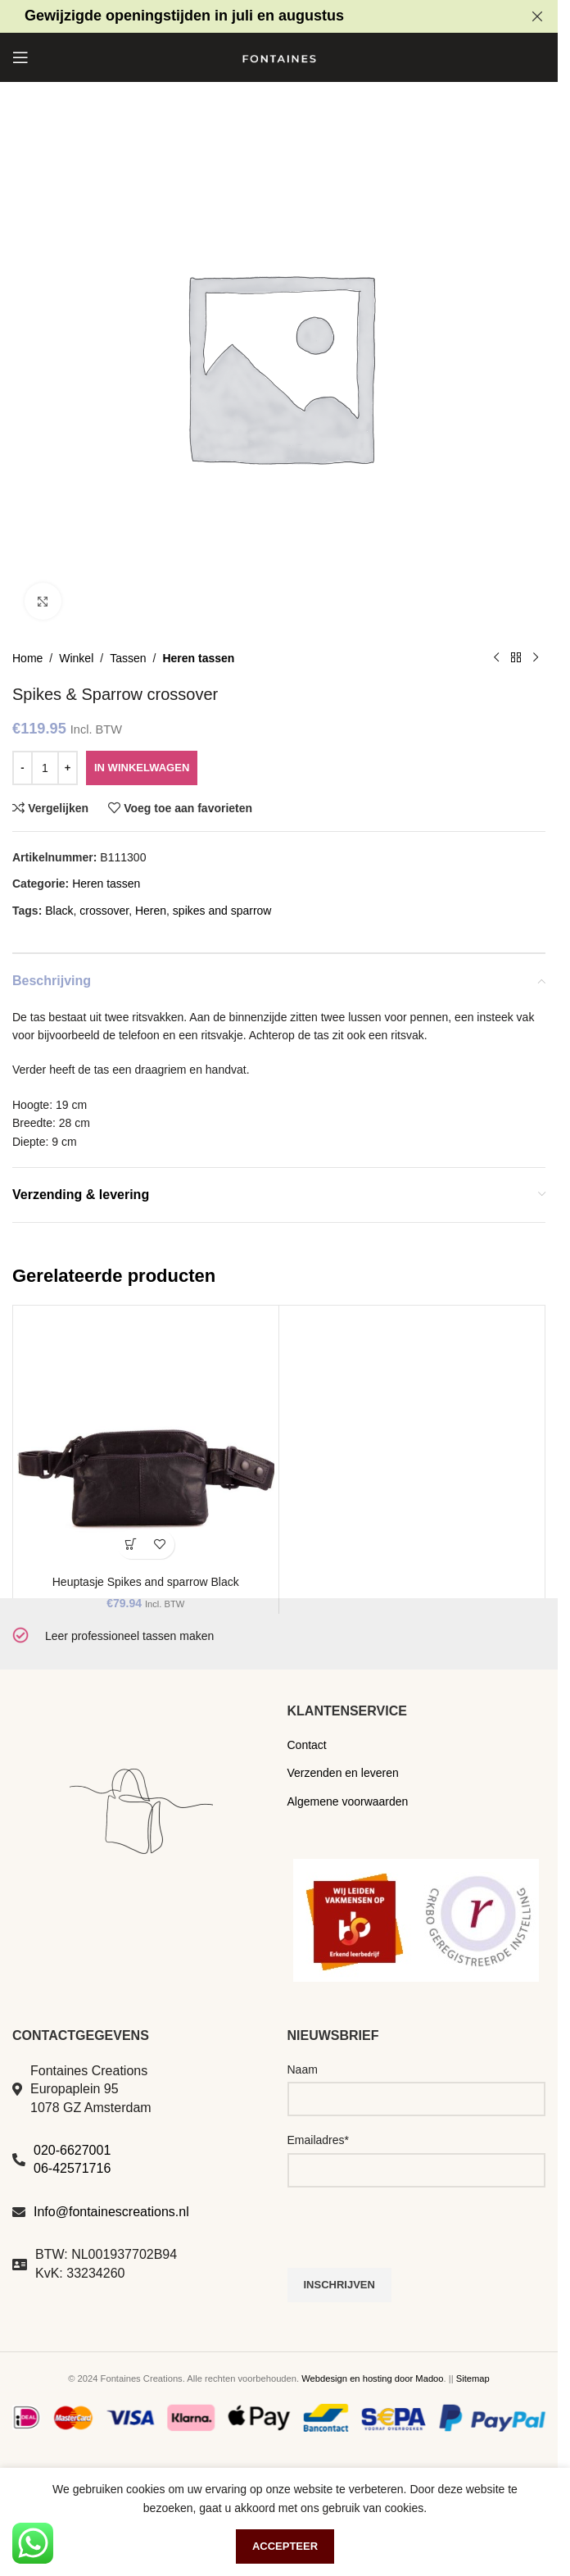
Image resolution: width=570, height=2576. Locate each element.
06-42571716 (72, 2168)
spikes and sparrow (222, 910)
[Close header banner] (537, 16)
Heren (150, 910)
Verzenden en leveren (343, 1772)
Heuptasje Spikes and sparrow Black (145, 1581)
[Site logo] (279, 56)
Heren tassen (198, 658)
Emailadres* (318, 2140)
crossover (104, 910)
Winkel (76, 658)
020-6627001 (72, 2150)
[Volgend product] (535, 658)
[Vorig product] (496, 658)
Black (59, 910)
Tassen (128, 658)
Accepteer (285, 2546)
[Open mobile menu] (20, 57)
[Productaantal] (45, 768)
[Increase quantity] (67, 768)
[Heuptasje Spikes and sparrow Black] (145, 1438)
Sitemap (473, 2378)
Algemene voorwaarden (348, 1801)
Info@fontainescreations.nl (111, 2212)
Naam (302, 2069)
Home (27, 658)
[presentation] (411, 2236)
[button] (131, 1544)
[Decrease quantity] (22, 768)
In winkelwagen (141, 767)
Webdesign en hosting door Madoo (372, 2378)
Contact (307, 1744)
